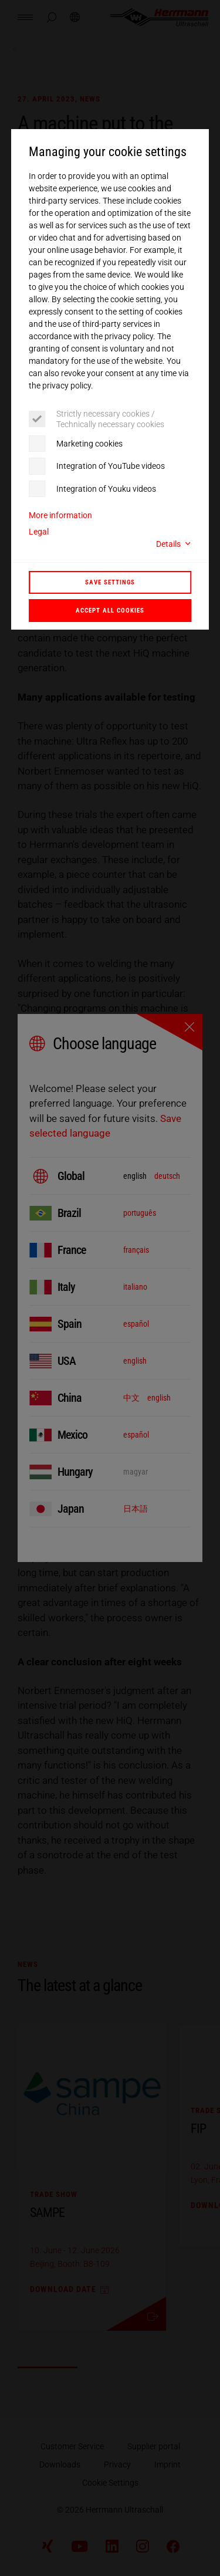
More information (60, 515)
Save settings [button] (110, 582)
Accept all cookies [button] (110, 610)
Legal (39, 531)
